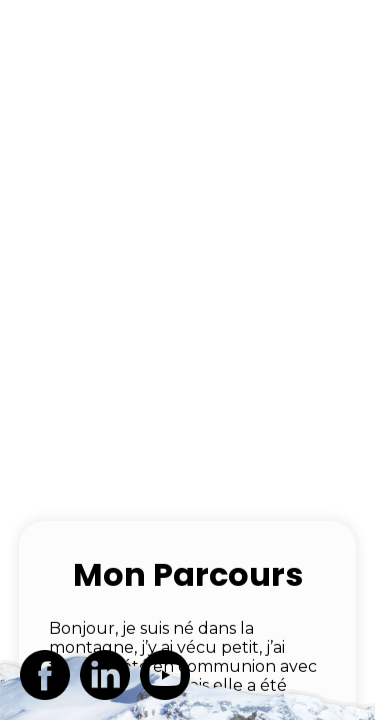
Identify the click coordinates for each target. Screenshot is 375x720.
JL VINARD (88, 30)
